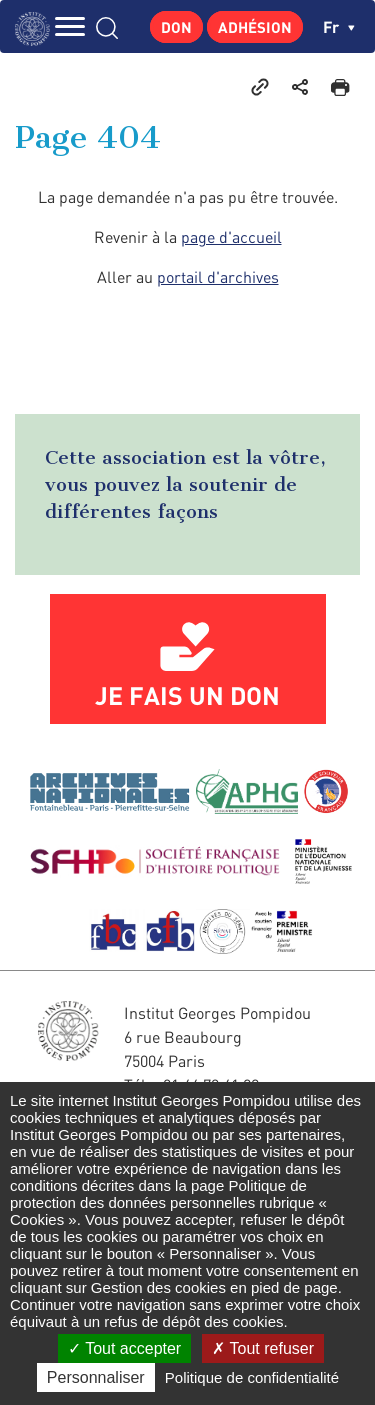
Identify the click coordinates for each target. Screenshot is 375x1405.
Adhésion (255, 27)
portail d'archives (218, 277)
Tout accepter (124, 1348)
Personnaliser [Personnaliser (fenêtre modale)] (96, 1377)
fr (339, 26)
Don (176, 27)
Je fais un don (187, 695)
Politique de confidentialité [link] (252, 1377)
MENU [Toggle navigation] (70, 26)
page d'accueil (231, 237)
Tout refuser (263, 1348)
